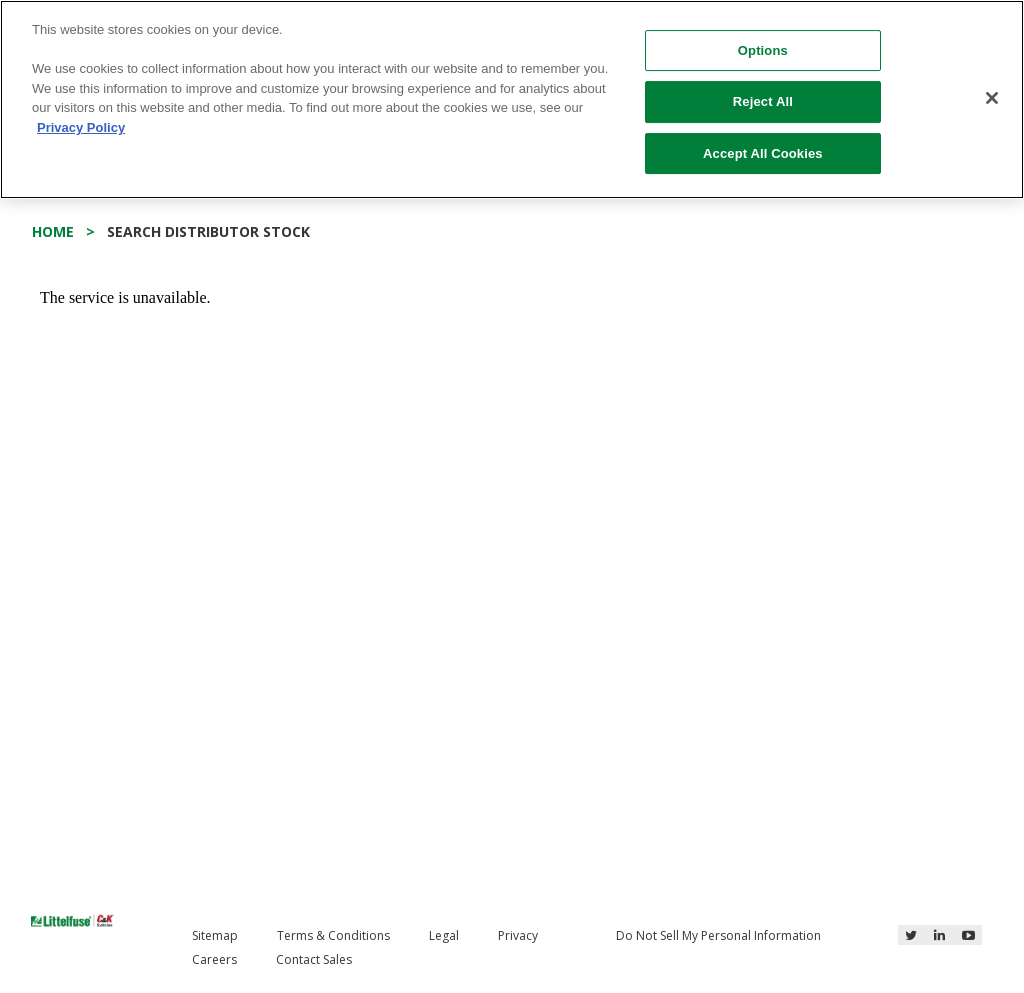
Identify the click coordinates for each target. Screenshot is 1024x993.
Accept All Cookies (763, 153)
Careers (214, 959)
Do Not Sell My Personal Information (718, 935)
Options (763, 50)
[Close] (992, 98)
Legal (444, 935)
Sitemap (215, 935)
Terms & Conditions (333, 935)
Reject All (763, 101)
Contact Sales (314, 959)
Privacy (518, 935)
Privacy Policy (81, 127)
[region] (512, 99)
